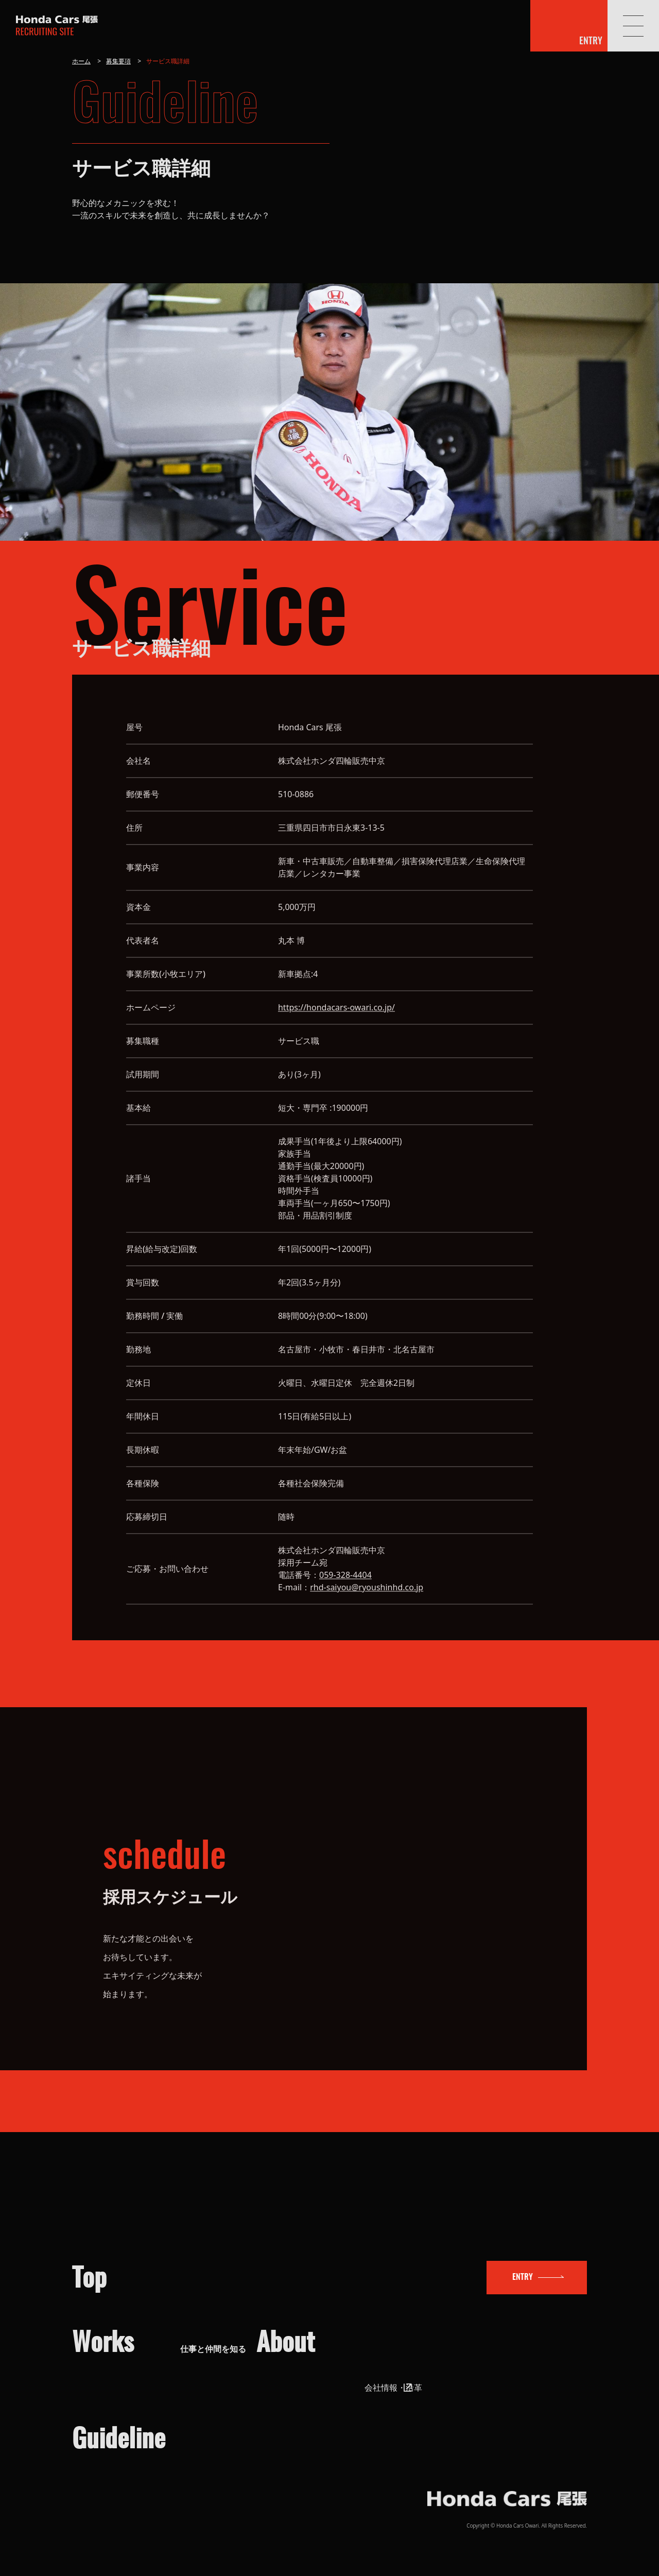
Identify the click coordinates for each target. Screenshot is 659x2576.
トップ (138, 2197)
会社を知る (380, 2262)
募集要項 (118, 61)
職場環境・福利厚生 (217, 2338)
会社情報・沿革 (443, 2305)
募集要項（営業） (213, 2451)
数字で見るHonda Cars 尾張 (466, 2338)
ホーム (81, 61)
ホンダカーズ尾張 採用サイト (56, 26)
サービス (196, 2321)
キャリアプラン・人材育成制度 (238, 2354)
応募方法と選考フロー (167, 2408)
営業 (188, 2305)
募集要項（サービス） (221, 2467)
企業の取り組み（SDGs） (461, 2321)
